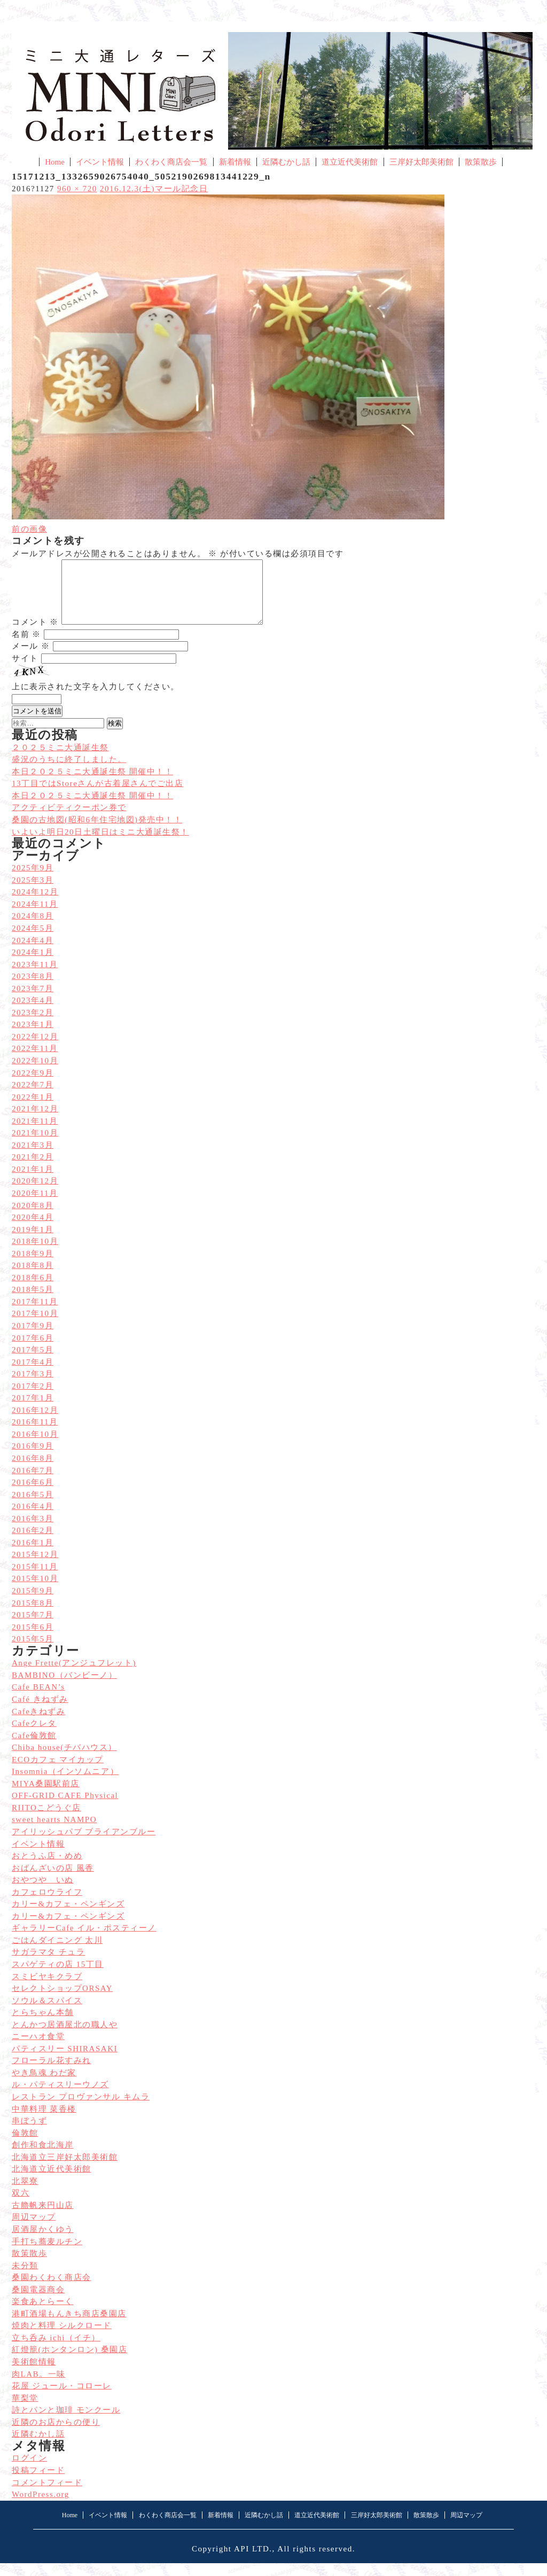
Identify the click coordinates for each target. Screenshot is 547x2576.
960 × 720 (77, 188)
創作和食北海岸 (43, 2157)
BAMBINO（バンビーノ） (64, 1688)
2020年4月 (32, 1230)
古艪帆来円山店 (43, 2218)
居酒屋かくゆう (43, 2242)
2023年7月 (32, 1001)
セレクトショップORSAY (62, 2001)
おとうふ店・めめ (47, 1868)
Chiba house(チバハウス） (64, 1760)
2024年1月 (32, 965)
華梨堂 (25, 2411)
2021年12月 (35, 1121)
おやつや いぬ (43, 1892)
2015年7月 (32, 1627)
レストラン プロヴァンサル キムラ (81, 2109)
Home (55, 162)
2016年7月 (32, 1483)
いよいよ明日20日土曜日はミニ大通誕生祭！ (100, 844)
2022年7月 (32, 1097)
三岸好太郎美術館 (421, 162)
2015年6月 (32, 1640)
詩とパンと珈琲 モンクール (66, 2422)
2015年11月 (35, 1579)
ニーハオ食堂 (38, 2049)
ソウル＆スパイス (47, 2013)
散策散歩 (481, 162)
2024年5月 (32, 941)
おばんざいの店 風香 (53, 1881)
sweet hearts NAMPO (54, 1832)
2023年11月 (35, 977)
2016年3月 (32, 1531)
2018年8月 (32, 1278)
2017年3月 (32, 1386)
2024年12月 (35, 904)
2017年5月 (32, 1362)
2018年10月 (35, 1254)
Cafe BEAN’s (38, 1699)
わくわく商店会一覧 (171, 162)
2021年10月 (35, 1145)
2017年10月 (35, 1326)
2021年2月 (32, 1169)
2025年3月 (32, 893)
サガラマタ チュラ (48, 1964)
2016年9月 (32, 1458)
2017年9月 (32, 1338)
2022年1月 (32, 1110)
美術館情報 (34, 2374)
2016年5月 (32, 1507)
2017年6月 (32, 1351)
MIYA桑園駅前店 (46, 1796)
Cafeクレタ (34, 1736)
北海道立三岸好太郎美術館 (65, 2170)
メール (31, 659)
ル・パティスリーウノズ (60, 2097)
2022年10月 (35, 1073)
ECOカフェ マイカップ (58, 1772)
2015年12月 (35, 1567)
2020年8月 (32, 1218)
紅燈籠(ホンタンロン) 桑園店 (69, 2362)
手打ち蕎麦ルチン (47, 2254)
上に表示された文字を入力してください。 (95, 699)
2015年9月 (32, 1603)
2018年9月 (32, 1266)
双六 (20, 2205)
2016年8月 (32, 1471)
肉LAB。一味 (39, 2387)
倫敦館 (25, 2146)
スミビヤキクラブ (47, 1989)
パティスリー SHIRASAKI (65, 2061)
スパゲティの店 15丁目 (58, 1977)
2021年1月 (32, 1182)
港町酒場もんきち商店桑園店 (69, 2326)
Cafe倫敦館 (34, 1748)
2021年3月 (32, 1158)
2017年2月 (32, 1399)
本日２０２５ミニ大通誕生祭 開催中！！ (92, 808)
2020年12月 (35, 1193)
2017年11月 (35, 1314)
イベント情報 (100, 162)
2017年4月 (32, 1375)
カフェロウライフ (47, 1905)
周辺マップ (34, 2229)
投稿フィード (38, 2483)
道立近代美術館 (350, 162)
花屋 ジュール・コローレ (62, 2398)
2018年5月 (32, 1302)
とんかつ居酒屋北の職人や (65, 2037)
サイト (25, 671)
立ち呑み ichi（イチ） (56, 2350)
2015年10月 (35, 1591)
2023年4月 (32, 1013)
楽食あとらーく (43, 2314)
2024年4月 (32, 953)
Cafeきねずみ (38, 1724)
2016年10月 (35, 1447)
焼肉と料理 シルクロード (62, 2338)
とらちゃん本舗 (43, 2025)
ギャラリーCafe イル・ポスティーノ (84, 1940)
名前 (26, 647)
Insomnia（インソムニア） (65, 1784)
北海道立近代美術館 (51, 2181)
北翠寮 (25, 2194)
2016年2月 (32, 1543)
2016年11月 (35, 1434)
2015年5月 (32, 1651)
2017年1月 (32, 1410)
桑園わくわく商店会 (51, 2290)
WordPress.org (40, 2507)
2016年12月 (35, 1423)
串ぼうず (29, 2133)
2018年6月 (32, 1290)
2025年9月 (32, 880)
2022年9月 (32, 1085)
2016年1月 (32, 1555)
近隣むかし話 (286, 162)
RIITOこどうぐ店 (46, 1820)
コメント (35, 635)
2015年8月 (32, 1616)
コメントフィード (47, 2495)
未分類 (25, 2278)
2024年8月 (32, 928)
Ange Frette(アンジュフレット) (74, 1675)
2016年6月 (32, 1495)
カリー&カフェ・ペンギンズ (68, 1916)
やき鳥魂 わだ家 (44, 2085)
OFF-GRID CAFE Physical (65, 1808)
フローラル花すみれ (51, 2073)
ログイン (29, 2470)
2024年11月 (35, 917)
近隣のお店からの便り (56, 2435)
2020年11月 (35, 1206)
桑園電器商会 (38, 2302)
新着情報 (235, 162)
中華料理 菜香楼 (44, 2122)
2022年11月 (35, 1061)
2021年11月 (35, 1134)
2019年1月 (32, 1242)
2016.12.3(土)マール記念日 (154, 188)
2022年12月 (35, 1049)
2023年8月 (32, 989)
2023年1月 (32, 1037)
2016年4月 (32, 1519)
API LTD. (253, 2561)
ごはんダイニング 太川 (57, 1953)
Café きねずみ (40, 1712)
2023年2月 (32, 1025)
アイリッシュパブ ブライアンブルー (83, 1844)
